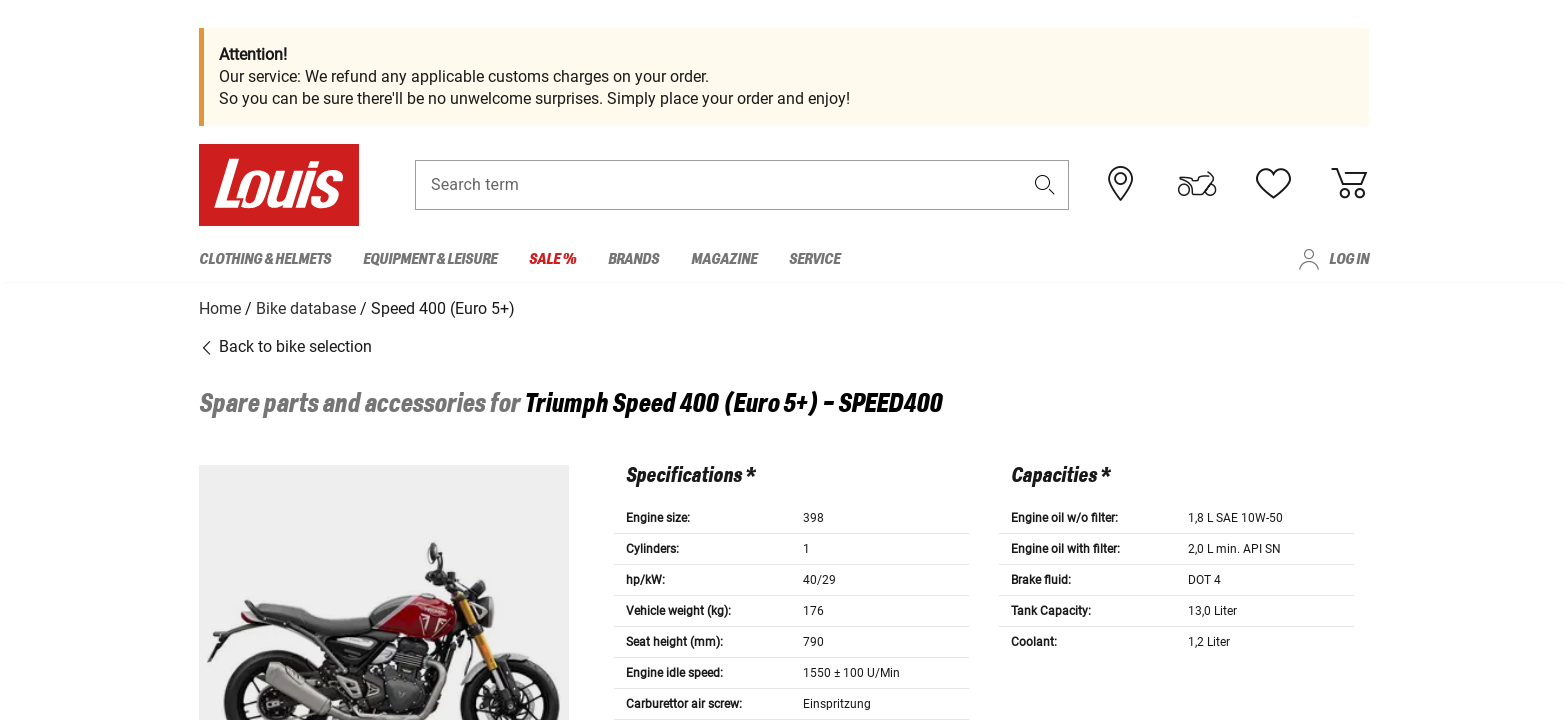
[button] (1045, 186)
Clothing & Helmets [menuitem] (265, 259)
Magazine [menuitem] (724, 259)
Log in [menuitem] (1349, 259)
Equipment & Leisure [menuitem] (430, 259)
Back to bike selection (285, 344)
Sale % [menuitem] (552, 259)
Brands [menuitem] (633, 259)
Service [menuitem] (814, 259)
